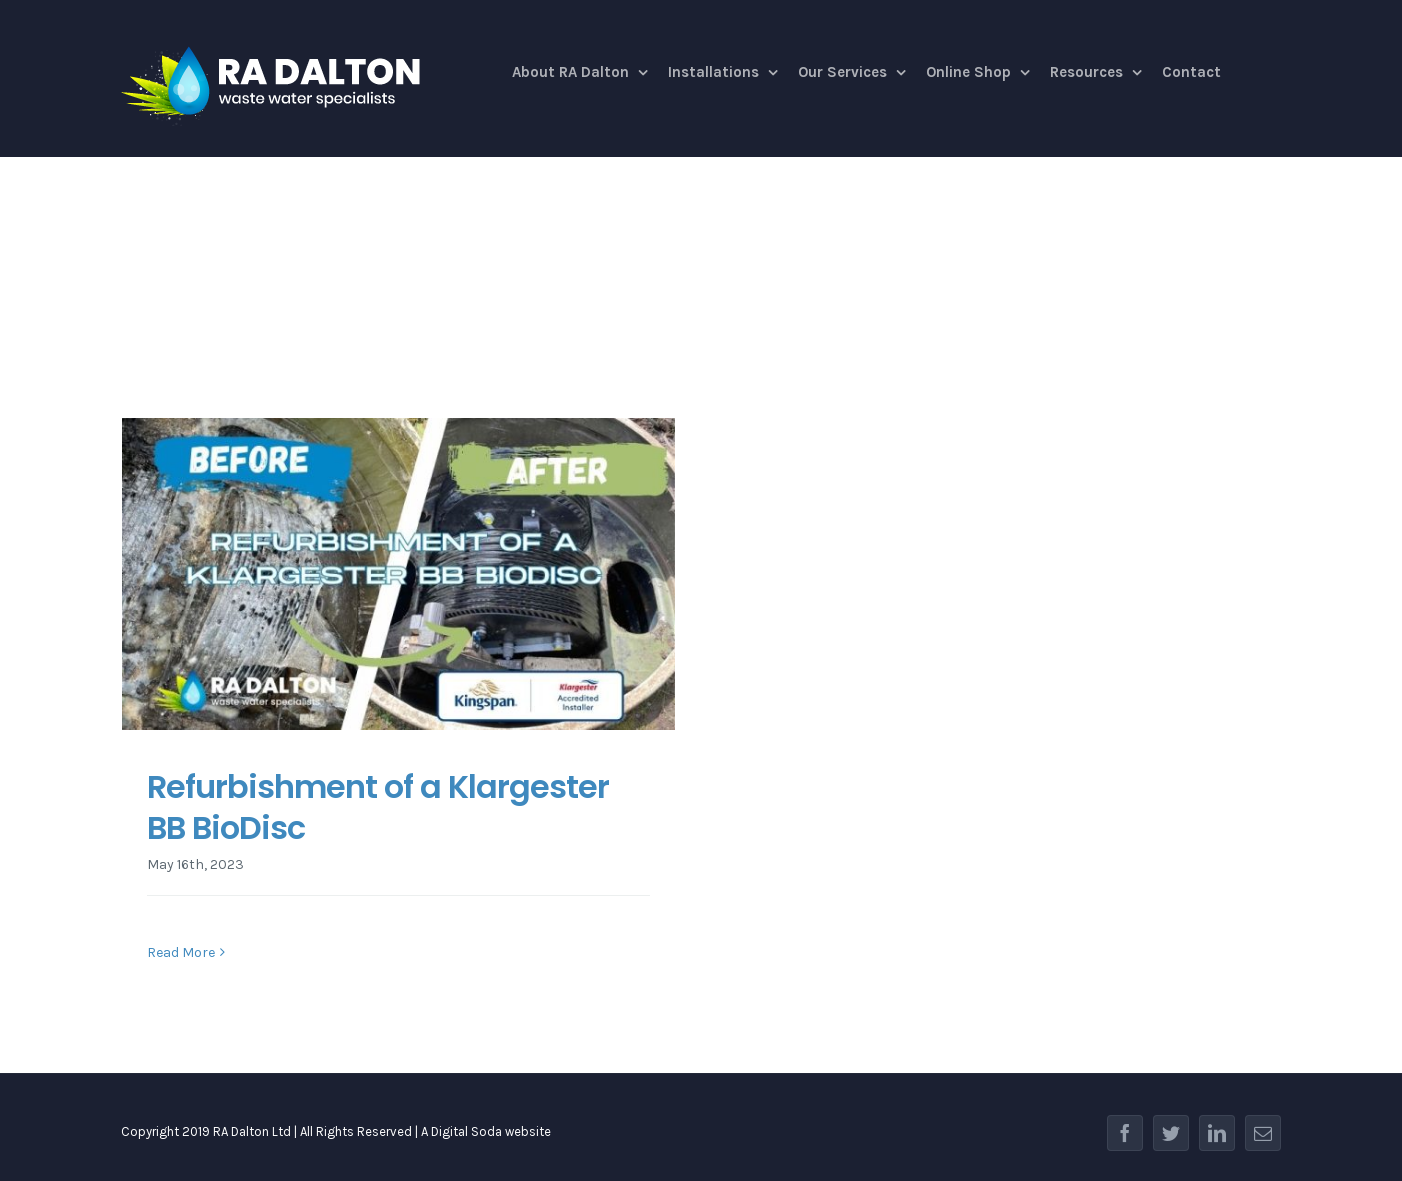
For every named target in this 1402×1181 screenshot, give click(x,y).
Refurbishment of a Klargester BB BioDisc (378, 807)
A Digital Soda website (486, 1131)
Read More (181, 952)
